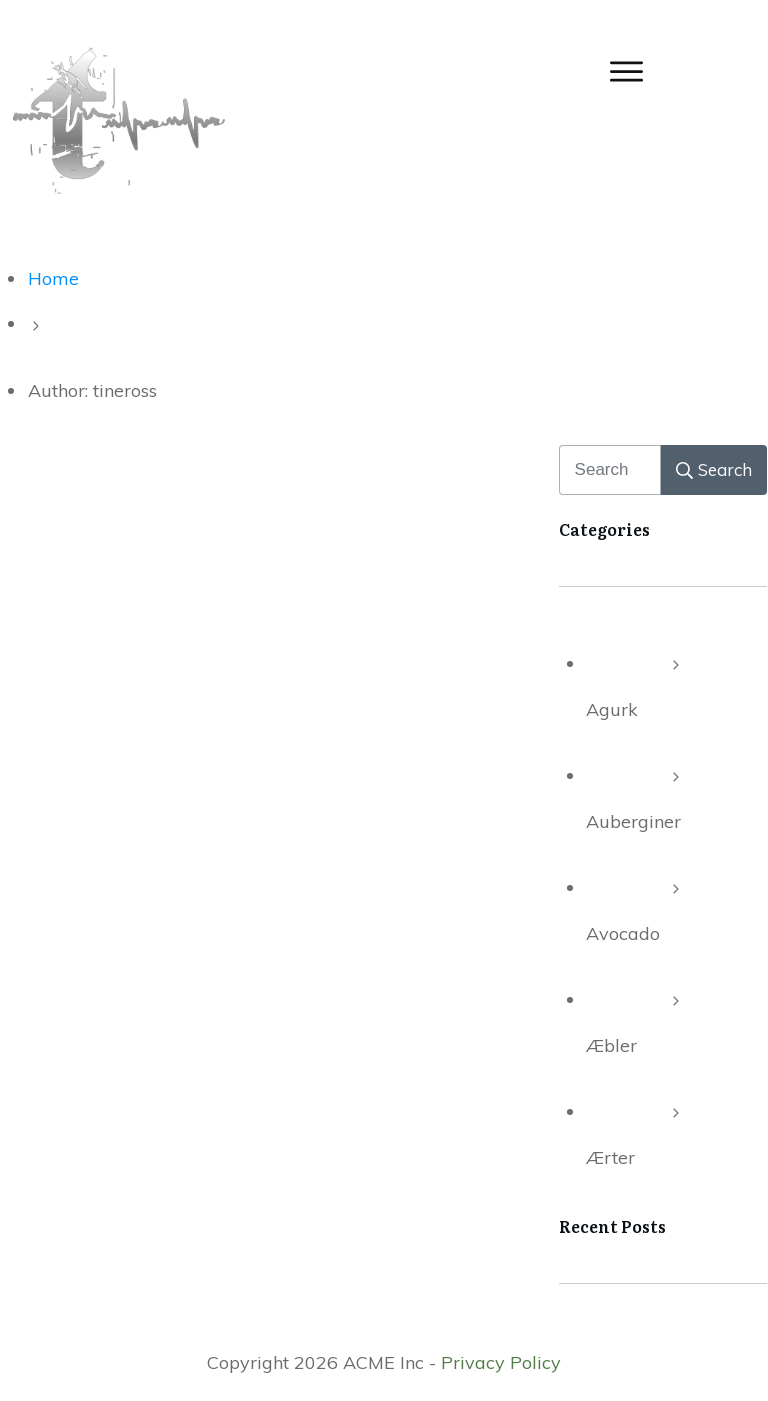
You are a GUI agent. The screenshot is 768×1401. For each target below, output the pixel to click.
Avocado (623, 933)
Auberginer (633, 821)
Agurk (612, 709)
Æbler (611, 1045)
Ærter (610, 1157)
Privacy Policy (501, 1362)
